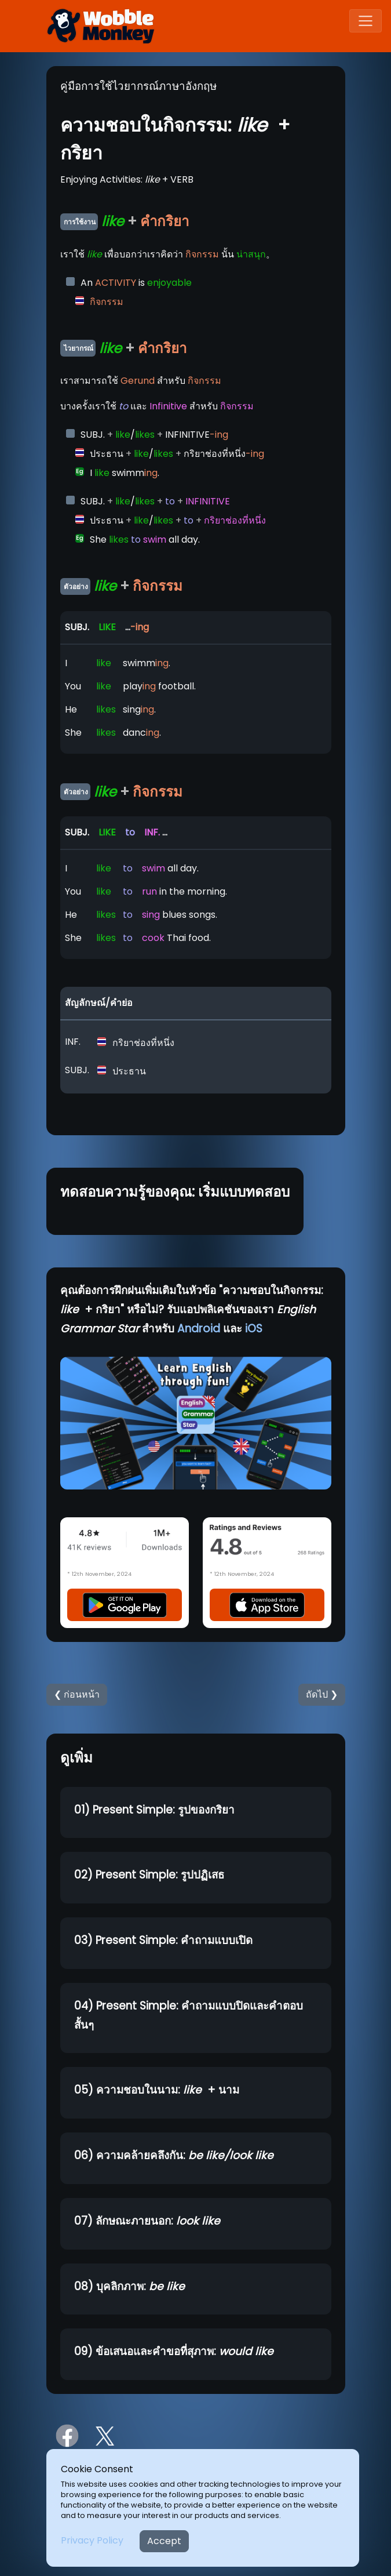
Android (198, 1328)
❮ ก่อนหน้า (77, 1694)
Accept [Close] (164, 2541)
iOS (253, 1328)
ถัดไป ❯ (322, 1694)
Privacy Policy (92, 2540)
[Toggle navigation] (365, 20)
